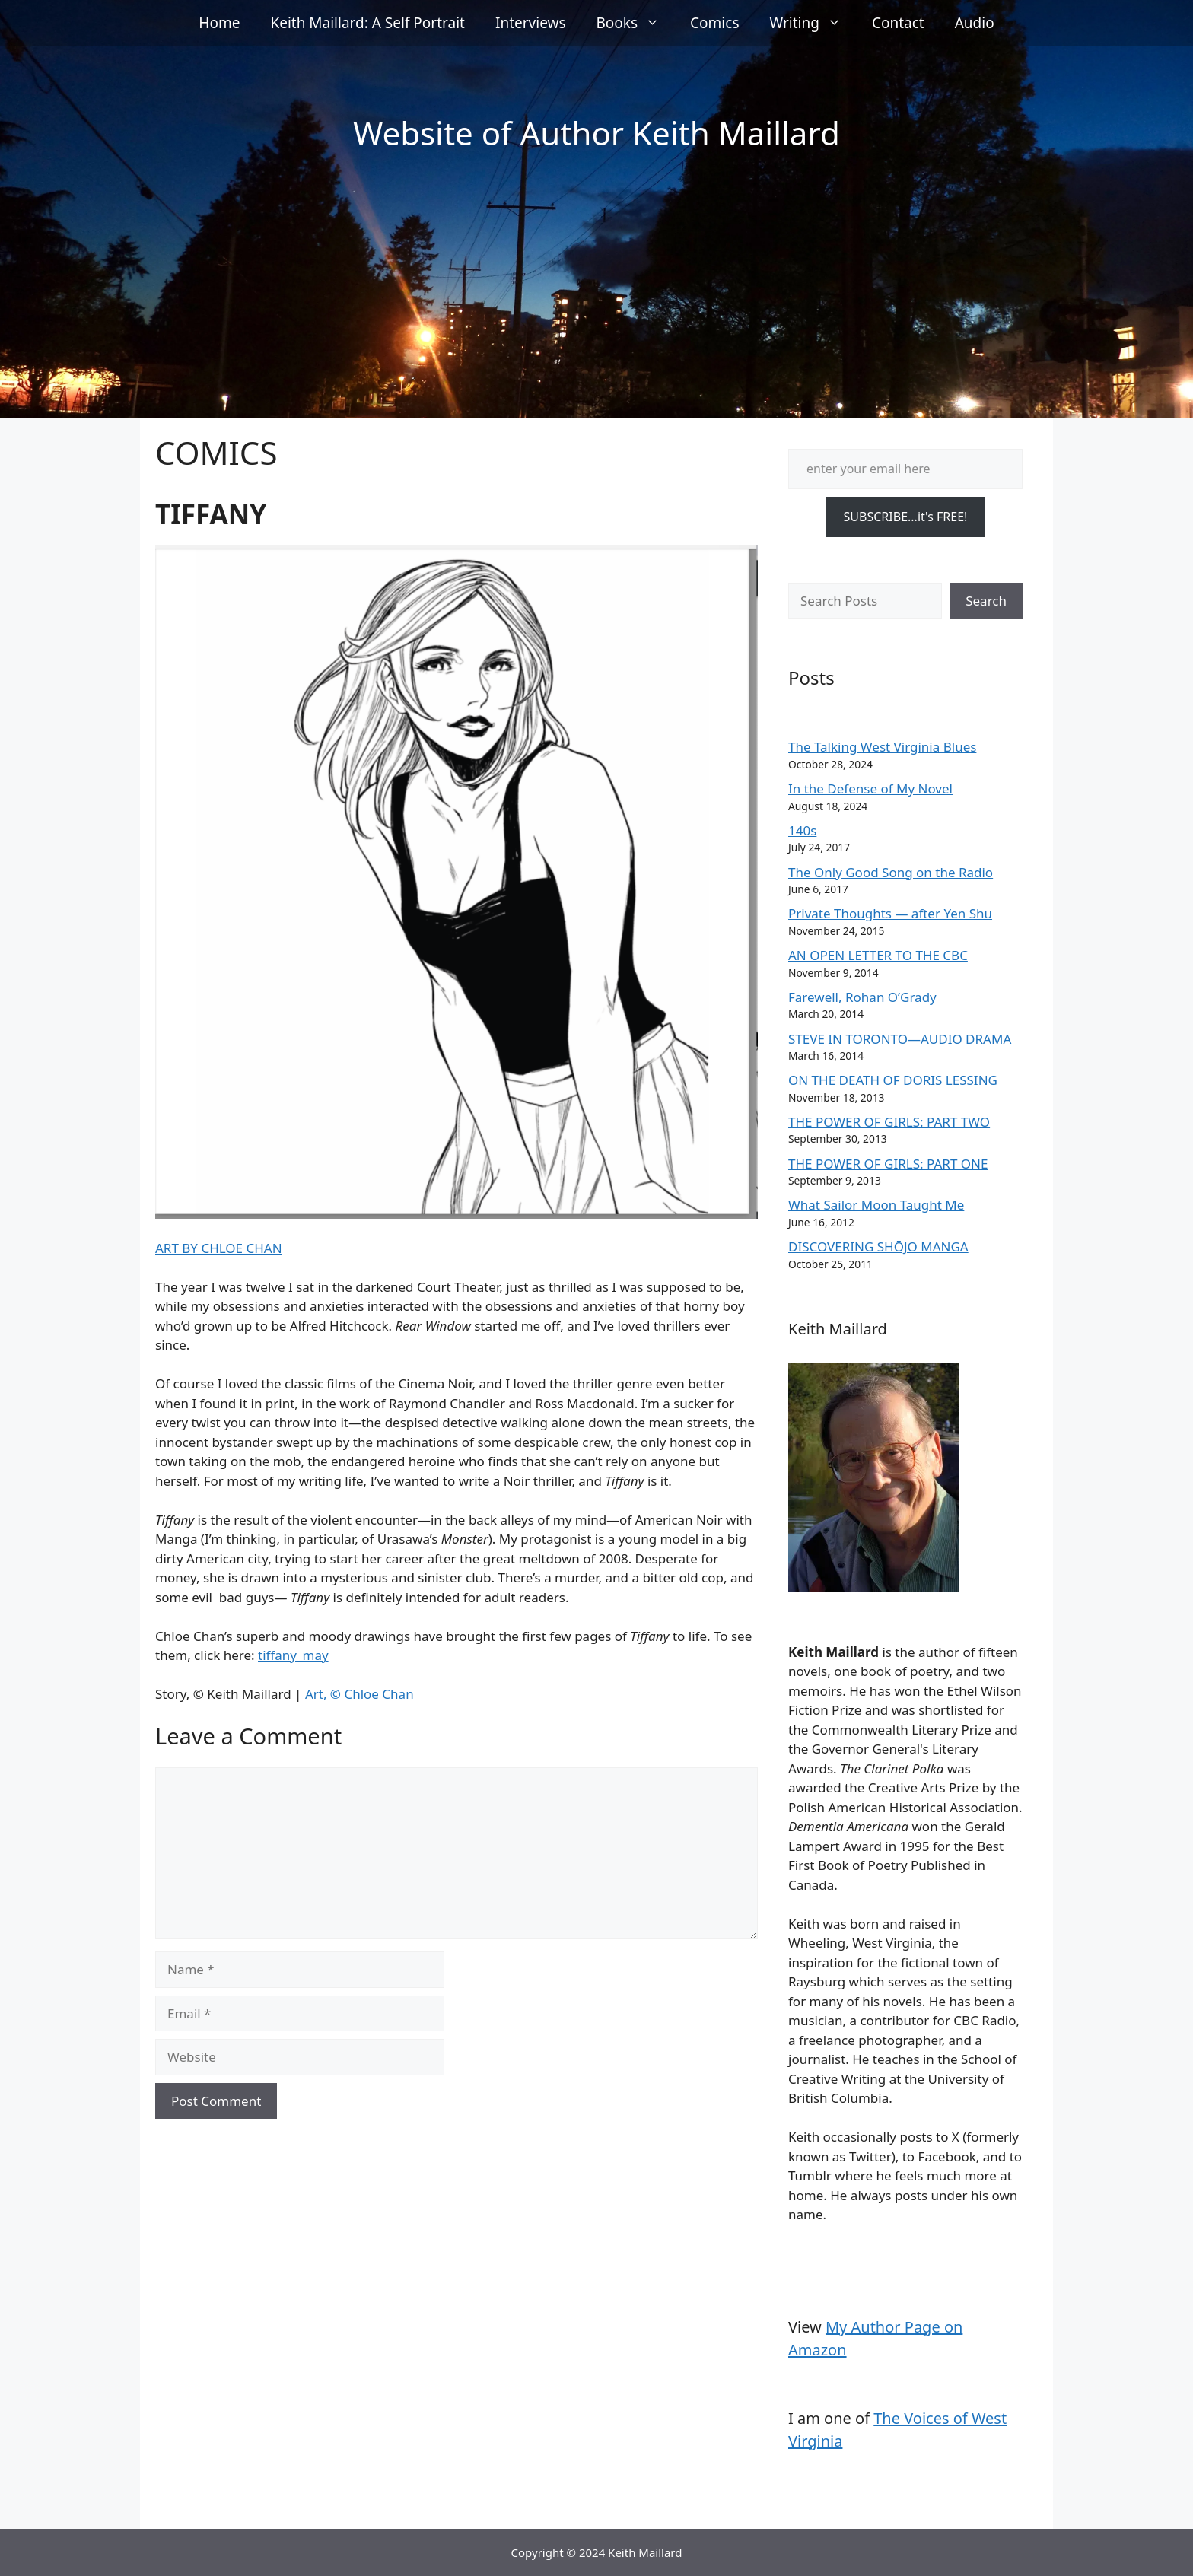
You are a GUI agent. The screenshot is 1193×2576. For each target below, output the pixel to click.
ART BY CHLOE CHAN (218, 1248)
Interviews (530, 23)
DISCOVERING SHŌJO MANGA (878, 1246)
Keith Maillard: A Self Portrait (367, 23)
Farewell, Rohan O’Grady (862, 997)
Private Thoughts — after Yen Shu (890, 913)
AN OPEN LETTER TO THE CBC (878, 955)
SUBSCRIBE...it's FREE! (906, 516)
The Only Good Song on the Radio (890, 872)
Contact (898, 23)
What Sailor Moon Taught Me (876, 1204)
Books (636, 23)
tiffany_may (293, 1655)
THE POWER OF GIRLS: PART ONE (888, 1163)
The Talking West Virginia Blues (882, 746)
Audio (974, 23)
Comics (714, 23)
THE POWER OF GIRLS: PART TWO (889, 1122)
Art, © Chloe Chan (359, 1694)
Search (986, 600)
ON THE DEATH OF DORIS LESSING (892, 1080)
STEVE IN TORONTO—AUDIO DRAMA (899, 1039)
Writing (813, 23)
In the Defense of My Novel (870, 788)
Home (219, 23)
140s (802, 830)
